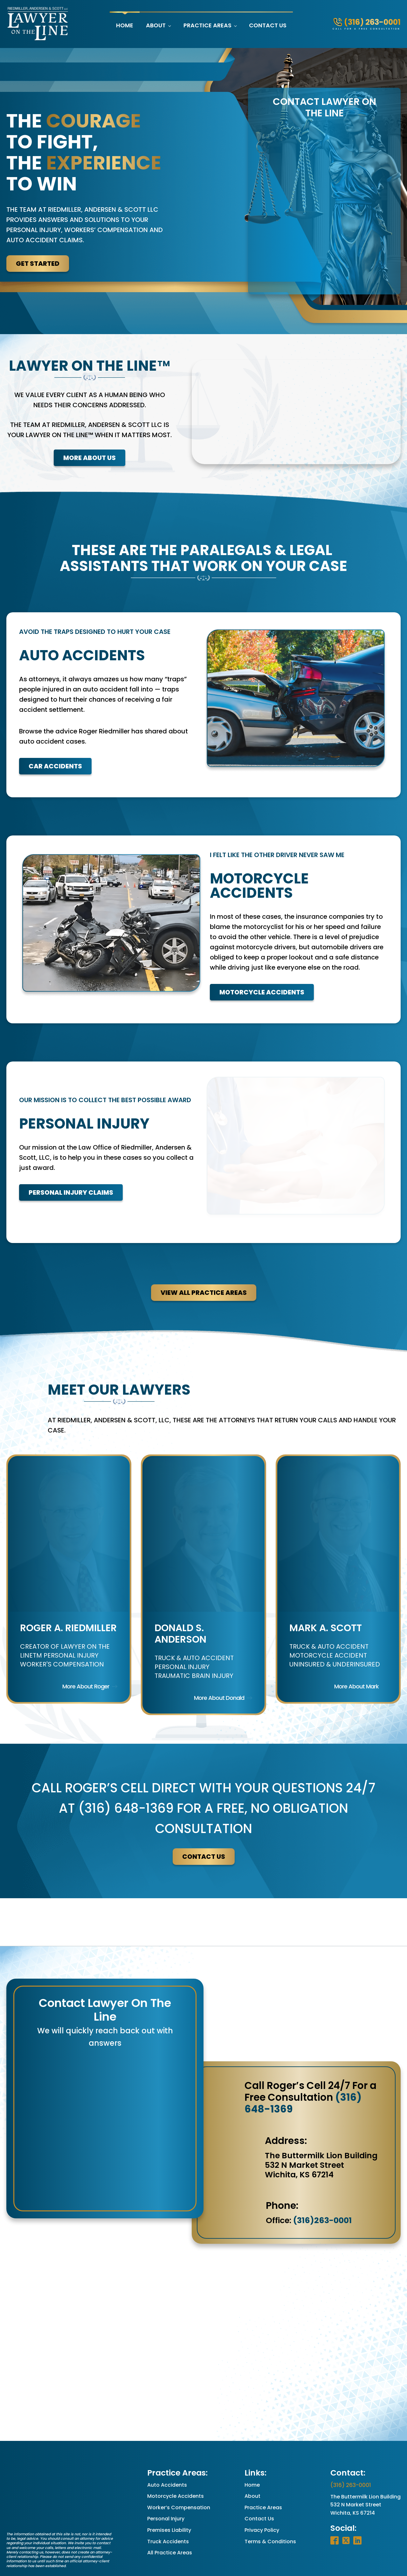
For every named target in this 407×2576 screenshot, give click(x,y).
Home (124, 25)
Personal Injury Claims (71, 1156)
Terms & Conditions (270, 2503)
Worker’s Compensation (178, 2469)
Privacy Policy (262, 2492)
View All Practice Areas (204, 1254)
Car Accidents (55, 756)
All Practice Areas (169, 2514)
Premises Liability (169, 2492)
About (156, 25)
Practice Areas (207, 25)
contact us (203, 1818)
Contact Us (267, 25)
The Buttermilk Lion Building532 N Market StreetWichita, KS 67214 (365, 2467)
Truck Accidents (168, 2503)
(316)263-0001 (322, 2182)
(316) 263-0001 (350, 2447)
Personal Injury (165, 2480)
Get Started (37, 263)
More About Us (89, 457)
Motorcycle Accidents (244, 967)
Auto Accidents (167, 2446)
